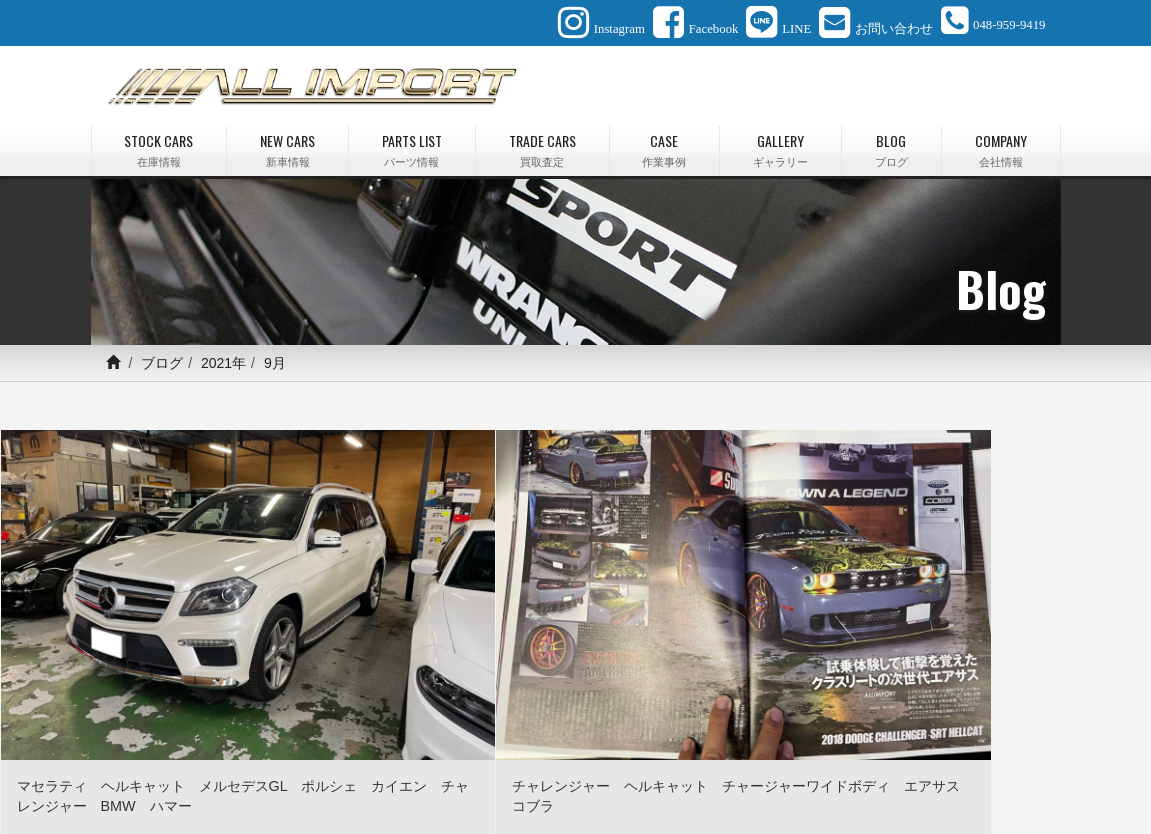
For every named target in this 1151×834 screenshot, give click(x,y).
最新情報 (635, 771)
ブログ (162, 357)
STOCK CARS (159, 144)
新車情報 (252, 771)
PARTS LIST (412, 144)
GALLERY (780, 144)
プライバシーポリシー (971, 771)
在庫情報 (180, 771)
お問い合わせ (851, 771)
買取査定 (408, 771)
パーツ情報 (330, 771)
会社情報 (767, 771)
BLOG (891, 144)
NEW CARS (287, 144)
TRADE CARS (542, 144)
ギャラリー (557, 771)
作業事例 (480, 771)
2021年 (223, 357)
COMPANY (1001, 144)
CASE (665, 144)
